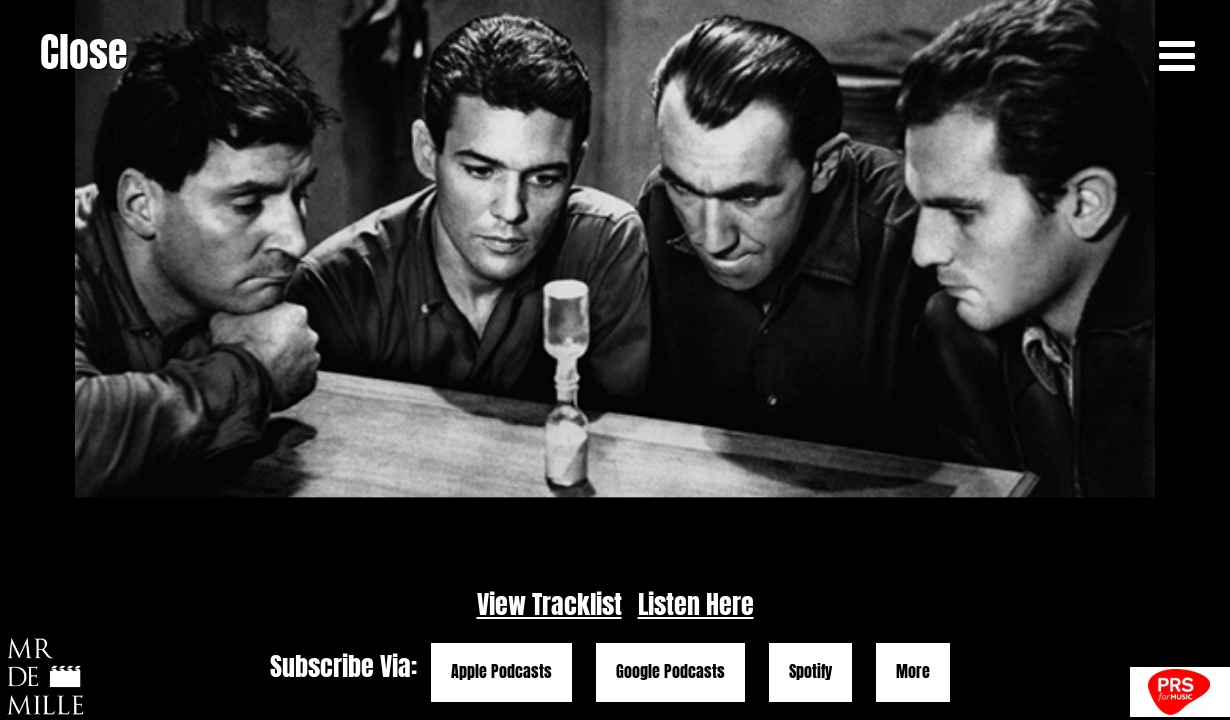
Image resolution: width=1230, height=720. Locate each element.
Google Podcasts (670, 672)
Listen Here (696, 604)
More (913, 672)
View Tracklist (549, 604)
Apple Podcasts (501, 672)
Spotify (810, 672)
